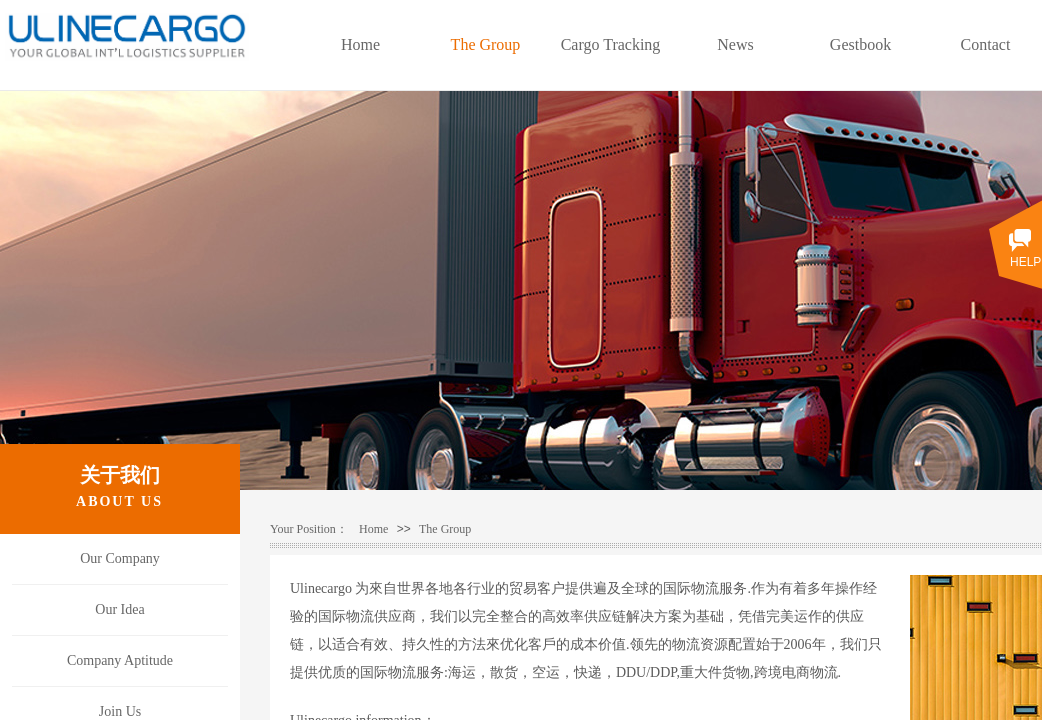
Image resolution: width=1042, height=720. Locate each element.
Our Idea (119, 609)
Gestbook (860, 44)
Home (373, 529)
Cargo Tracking (611, 44)
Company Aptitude (120, 660)
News (735, 44)
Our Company (120, 558)
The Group (445, 529)
